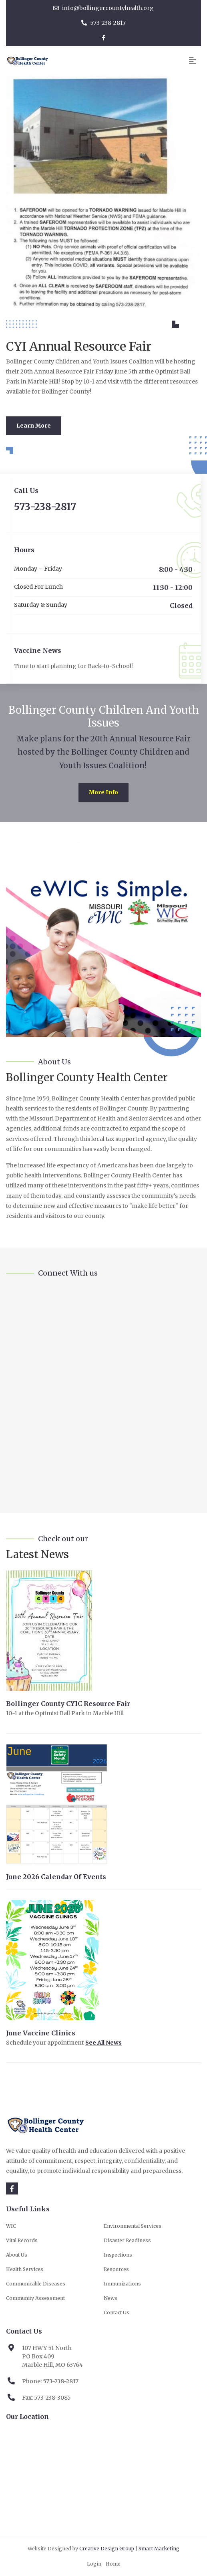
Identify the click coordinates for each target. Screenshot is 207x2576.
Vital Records (22, 2240)
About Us (16, 2255)
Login (94, 2564)
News (110, 2298)
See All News (103, 2042)
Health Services (24, 2269)
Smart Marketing (159, 2549)
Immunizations (122, 2284)
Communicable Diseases (35, 2284)
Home (113, 2564)
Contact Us (116, 2313)
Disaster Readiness (127, 2240)
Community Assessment (35, 2298)
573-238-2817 (103, 22)
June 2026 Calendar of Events (56, 1877)
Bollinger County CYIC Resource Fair (68, 1704)
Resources (116, 2269)
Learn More (33, 425)
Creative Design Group (106, 2549)
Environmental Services (132, 2226)
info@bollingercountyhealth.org (103, 8)
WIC (11, 2226)
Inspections (118, 2255)
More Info (103, 792)
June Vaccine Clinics (40, 2033)
